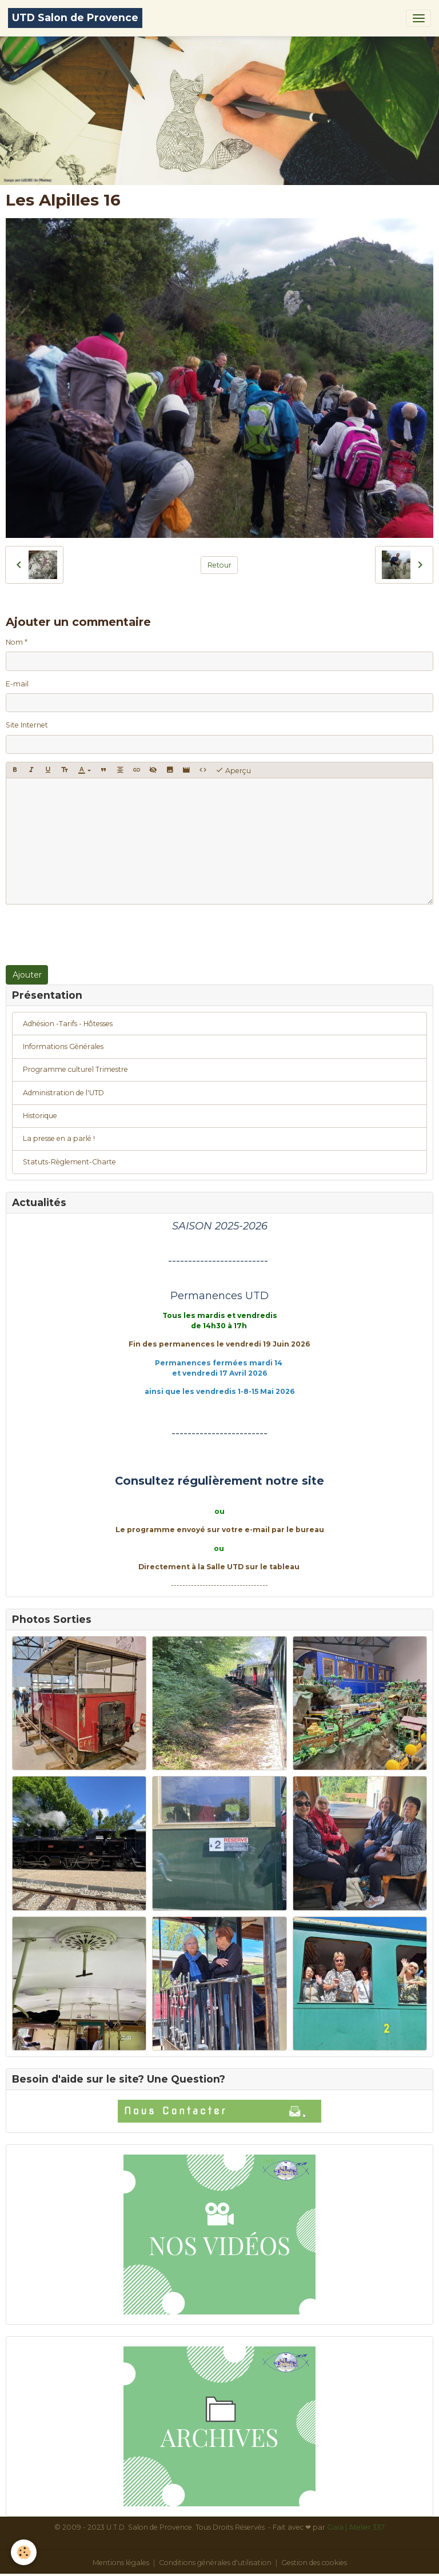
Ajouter (27, 975)
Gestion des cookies (314, 2562)
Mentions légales (121, 2562)
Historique (40, 1115)
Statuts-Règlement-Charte (69, 1162)
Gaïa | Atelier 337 (356, 2527)
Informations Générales (63, 1046)
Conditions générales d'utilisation (215, 2562)
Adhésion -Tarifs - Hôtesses (68, 1023)
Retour (219, 565)
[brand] (75, 18)
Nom (14, 642)
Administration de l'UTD (63, 1092)
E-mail (17, 684)
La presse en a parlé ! (59, 1138)
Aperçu (233, 770)
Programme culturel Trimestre (75, 1069)
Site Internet (27, 725)
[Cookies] (24, 2552)
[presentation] (92, 935)
